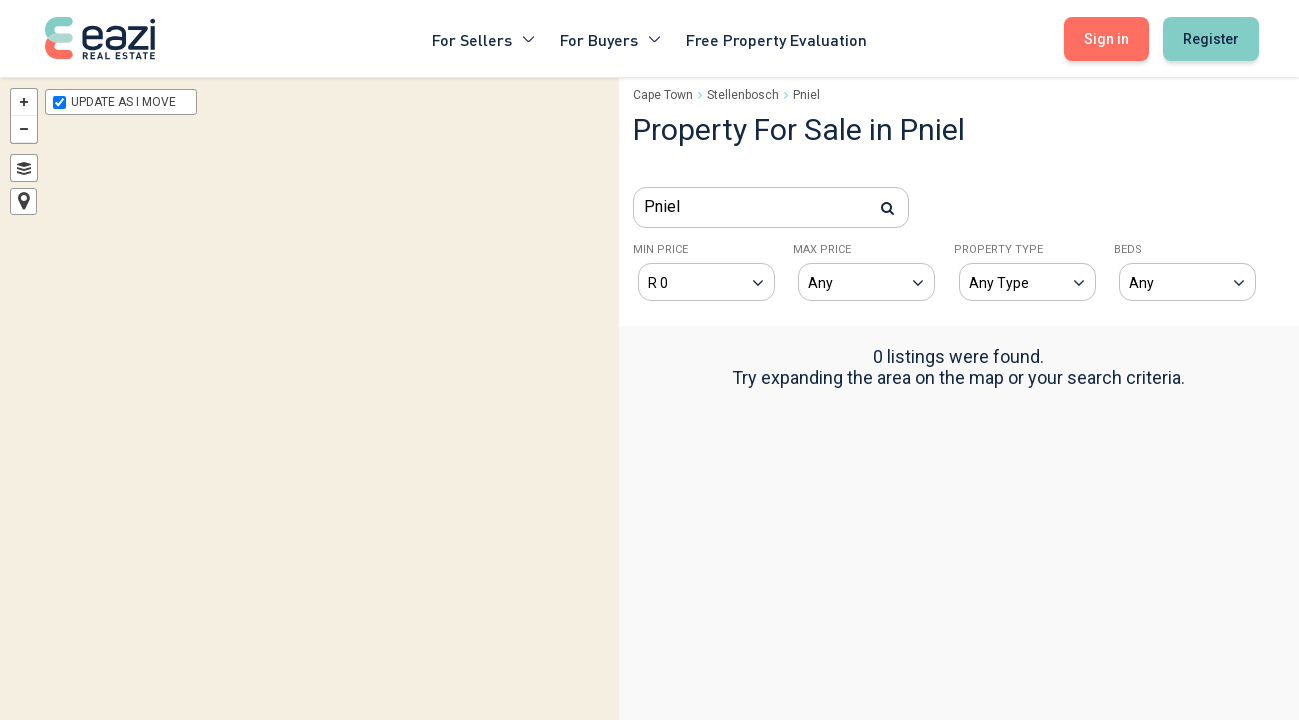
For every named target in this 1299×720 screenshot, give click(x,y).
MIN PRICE (660, 249)
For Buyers (611, 38)
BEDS (1128, 249)
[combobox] (771, 207)
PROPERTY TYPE (998, 249)
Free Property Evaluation (776, 38)
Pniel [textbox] (662, 206)
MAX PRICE (822, 249)
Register (1211, 39)
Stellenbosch (743, 95)
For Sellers (484, 38)
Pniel (806, 95)
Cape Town (663, 95)
